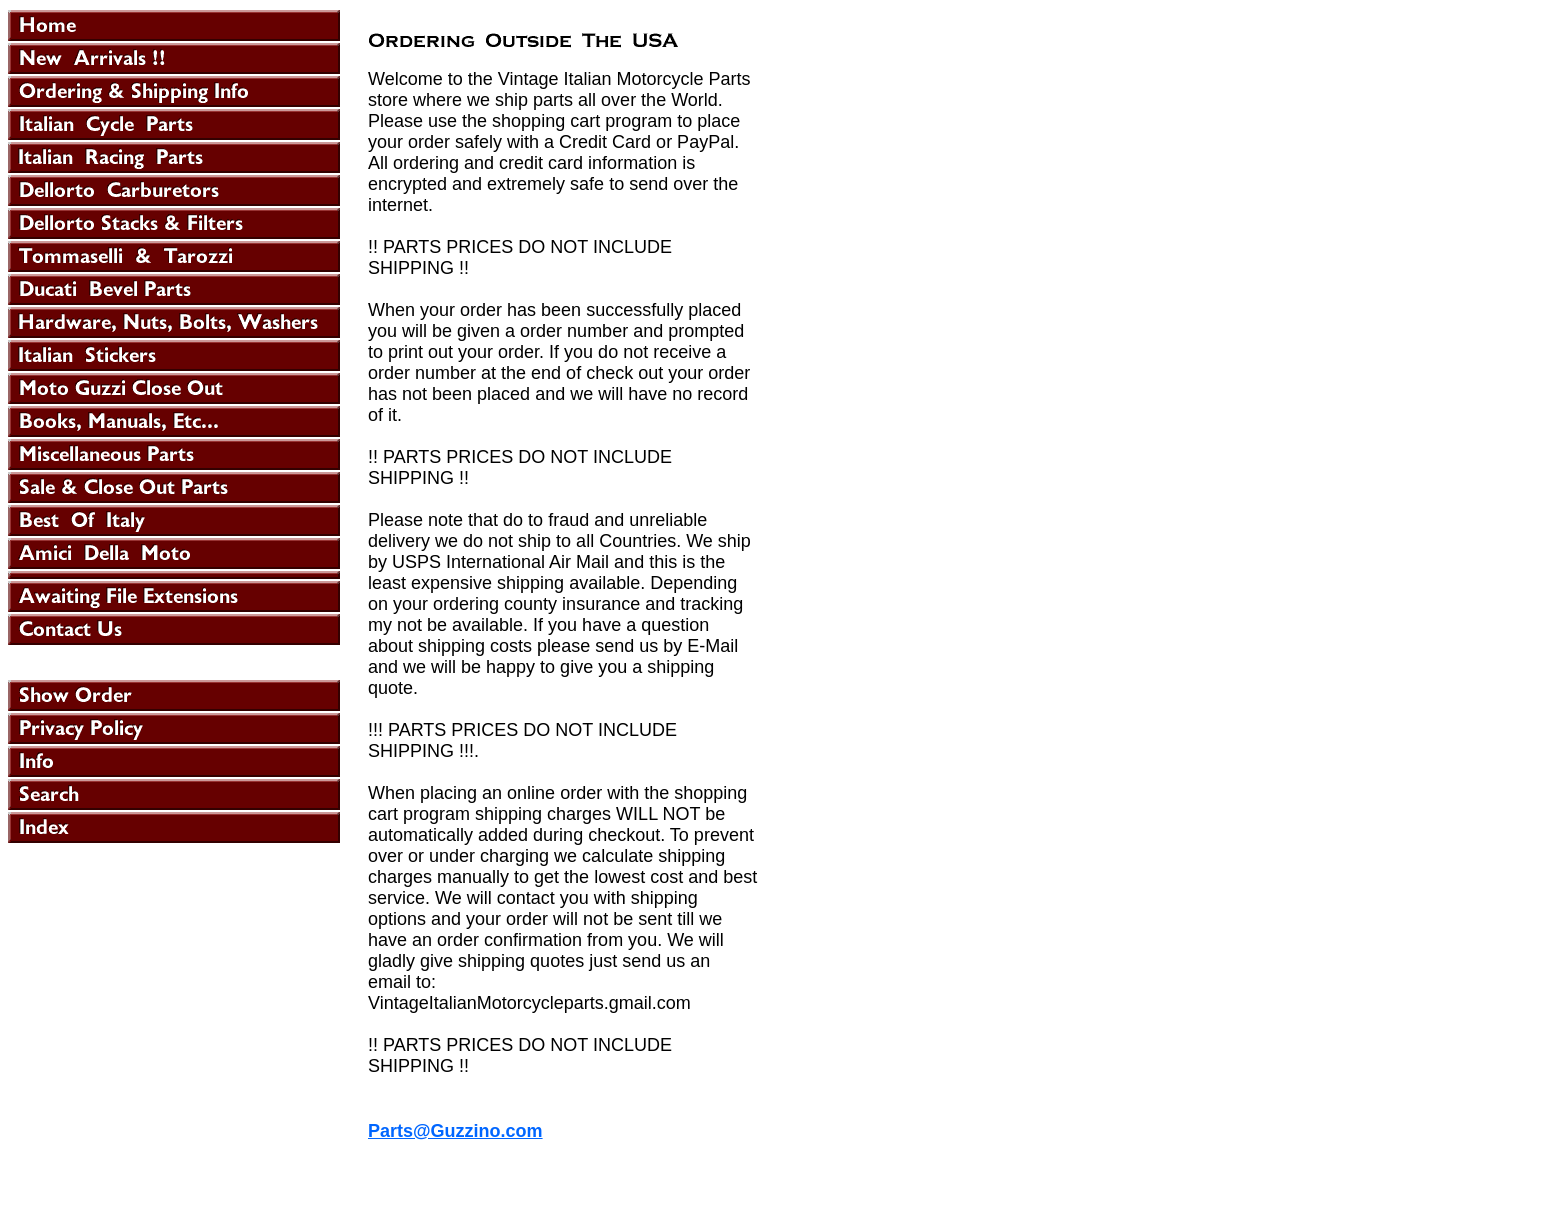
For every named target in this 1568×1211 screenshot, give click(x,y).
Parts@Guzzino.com (455, 1131)
